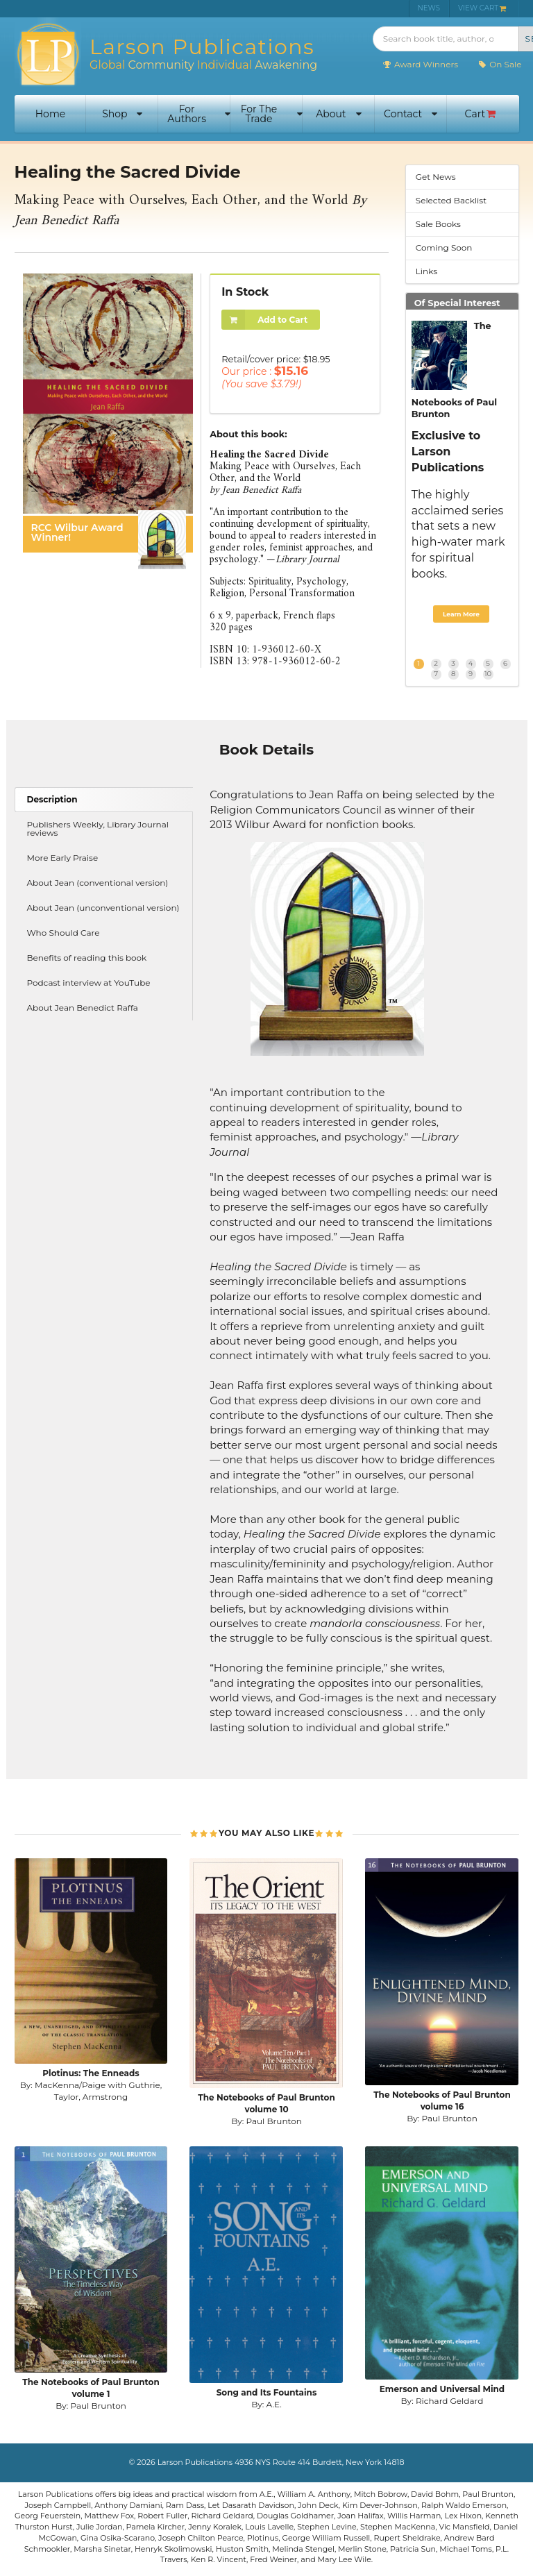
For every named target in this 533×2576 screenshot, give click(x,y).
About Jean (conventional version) (98, 882)
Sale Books (438, 224)
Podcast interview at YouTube (89, 982)
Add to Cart (264, 320)
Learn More (461, 614)
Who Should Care (63, 932)
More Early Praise (63, 857)
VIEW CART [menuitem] (482, 7)
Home (50, 114)
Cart (481, 114)
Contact (410, 114)
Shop (122, 114)
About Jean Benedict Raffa (82, 1007)
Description (52, 799)
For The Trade (272, 114)
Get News (436, 176)
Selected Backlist (451, 200)
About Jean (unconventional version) (103, 907)
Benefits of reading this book (87, 957)
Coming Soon (444, 247)
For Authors (198, 114)
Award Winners (420, 64)
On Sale (499, 64)
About (338, 114)
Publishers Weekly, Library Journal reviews (98, 828)
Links (426, 271)
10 (487, 673)
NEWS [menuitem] (429, 7)
